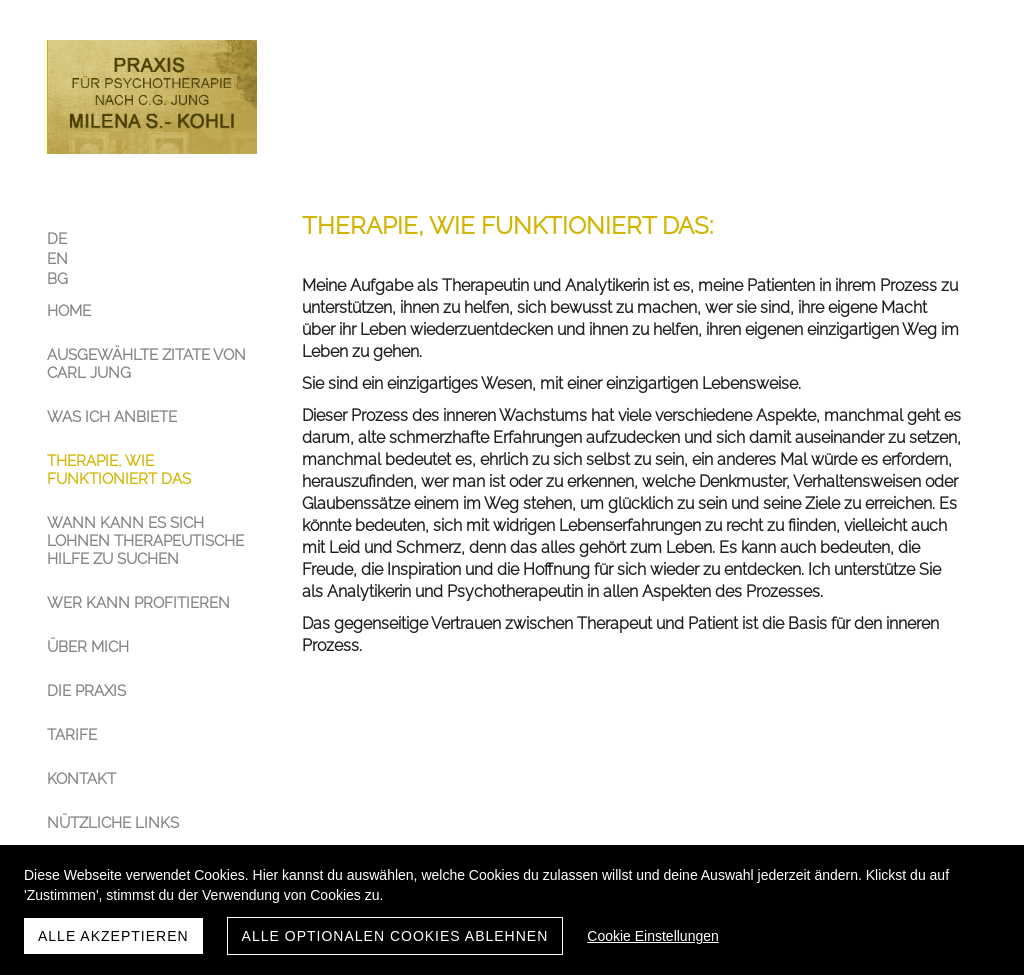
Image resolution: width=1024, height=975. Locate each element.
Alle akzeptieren (113, 936)
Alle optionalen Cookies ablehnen (395, 936)
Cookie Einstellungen (653, 936)
